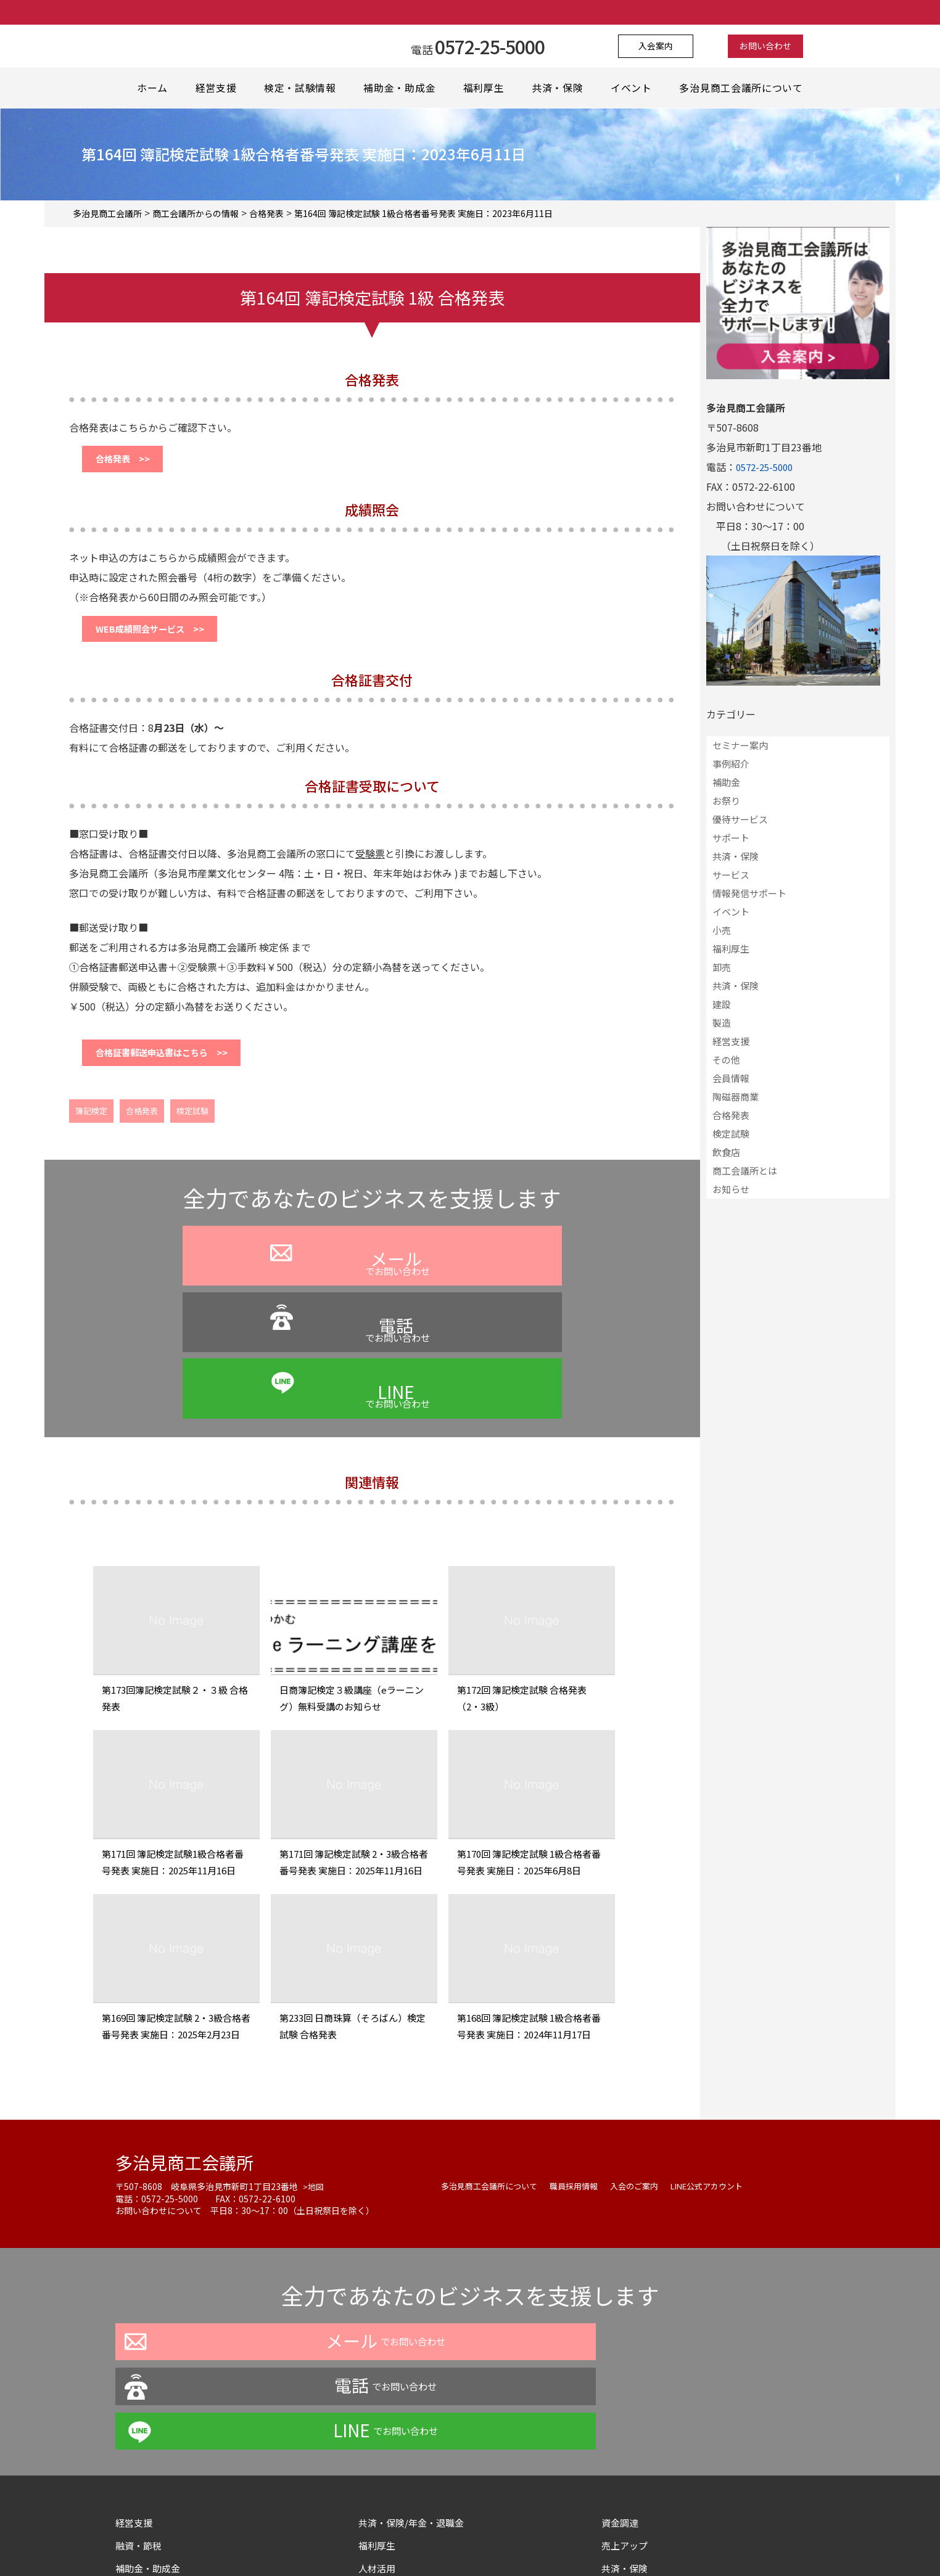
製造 (721, 1022)
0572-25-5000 (767, 466)
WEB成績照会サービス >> (160, 637)
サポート (730, 837)
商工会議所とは (744, 1170)
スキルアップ (392, 2433)
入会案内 (663, 46)
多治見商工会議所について (744, 88)
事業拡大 (378, 2410)
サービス (730, 874)
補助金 (726, 782)
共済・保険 (560, 88)
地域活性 (135, 2433)
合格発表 (142, 1127)
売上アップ (626, 2365)
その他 (726, 1059)
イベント (634, 88)
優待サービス (740, 819)
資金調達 (626, 2342)
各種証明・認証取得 (645, 2410)
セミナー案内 (740, 745)
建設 (721, 1004)
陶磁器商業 (735, 1096)
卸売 (721, 967)
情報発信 (378, 2456)
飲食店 (726, 1152)
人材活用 (378, 2388)
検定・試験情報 (301, 88)
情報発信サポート (749, 893)
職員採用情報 (583, 2095)
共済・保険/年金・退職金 (414, 2342)
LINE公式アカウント (725, 2095)
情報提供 (621, 2433)
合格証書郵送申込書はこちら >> (174, 1066)
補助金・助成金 (400, 88)
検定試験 (192, 1127)
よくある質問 (452, 2541)
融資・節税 (140, 2365)
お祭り (726, 800)
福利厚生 (485, 88)
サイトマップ (631, 2456)
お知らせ (730, 1189)
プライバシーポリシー (364, 2541)
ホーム (152, 88)
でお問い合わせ (227, 1305)
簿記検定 (91, 1127)
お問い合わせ (758, 46)
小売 (721, 930)
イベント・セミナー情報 (169, 2410)
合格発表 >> (129, 461)
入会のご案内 (647, 2095)
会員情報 (730, 1078)
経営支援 (216, 88)
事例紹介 (730, 763)
